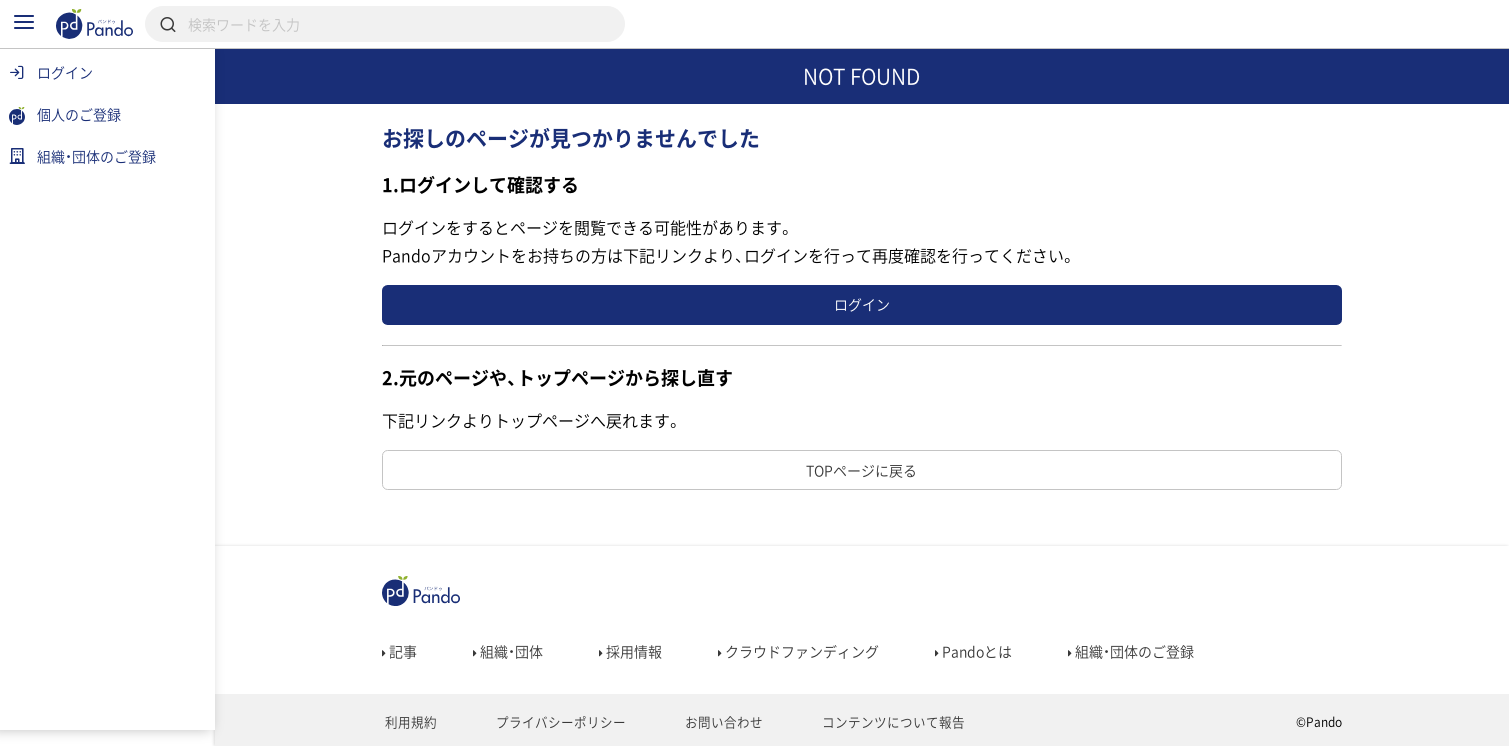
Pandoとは (975, 651)
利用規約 (410, 722)
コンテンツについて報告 (869, 722)
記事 (402, 651)
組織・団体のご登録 (1133, 651)
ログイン (865, 304)
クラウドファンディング (800, 651)
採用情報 (632, 651)
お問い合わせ (708, 722)
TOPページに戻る (864, 470)
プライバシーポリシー (553, 722)
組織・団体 (510, 651)
